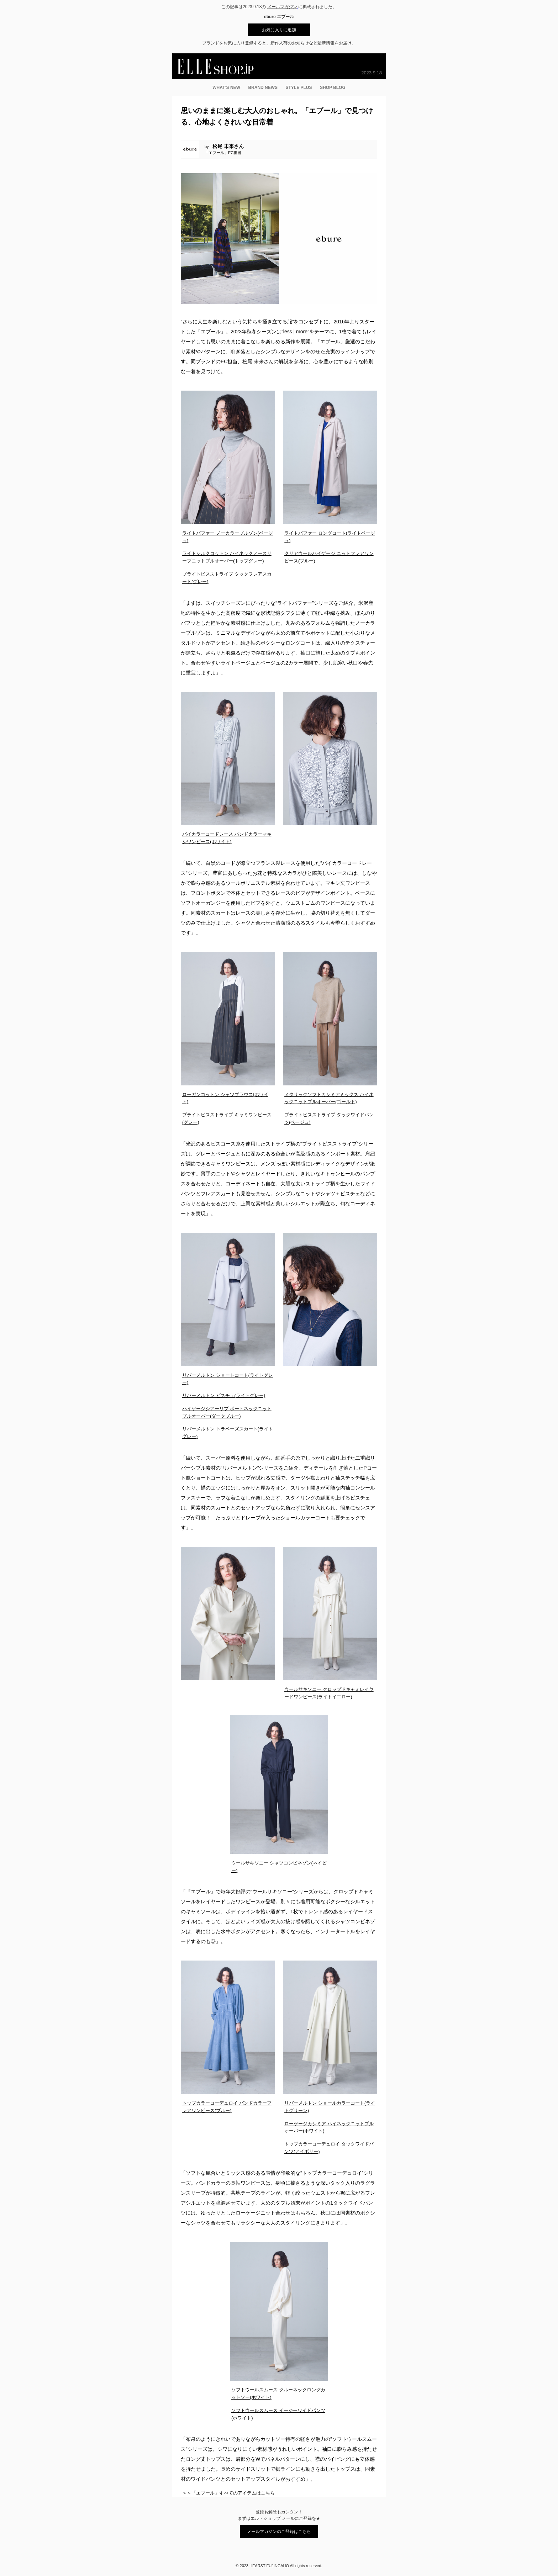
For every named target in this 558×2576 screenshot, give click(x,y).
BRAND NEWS (263, 87)
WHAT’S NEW (226, 87)
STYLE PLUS (299, 87)
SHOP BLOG (333, 87)
